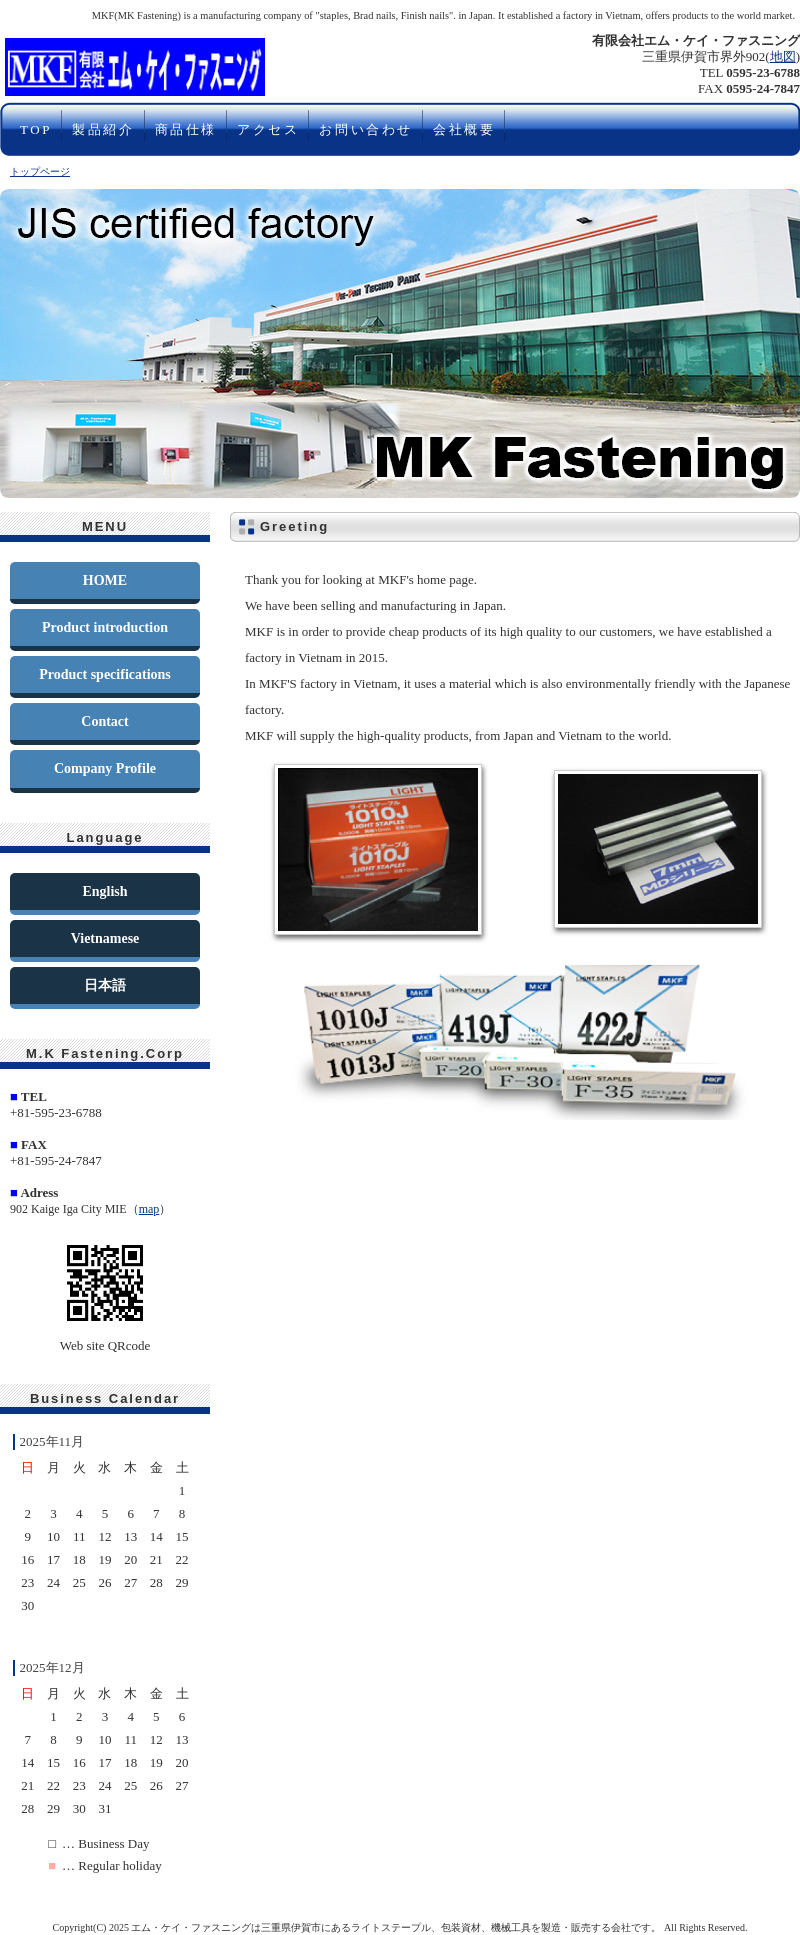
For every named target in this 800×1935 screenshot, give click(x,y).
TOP (36, 129)
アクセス (268, 129)
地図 (783, 56)
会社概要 (464, 129)
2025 (119, 1927)
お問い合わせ (366, 129)
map (149, 1209)
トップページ (40, 171)
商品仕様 (186, 129)
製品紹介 (103, 129)
